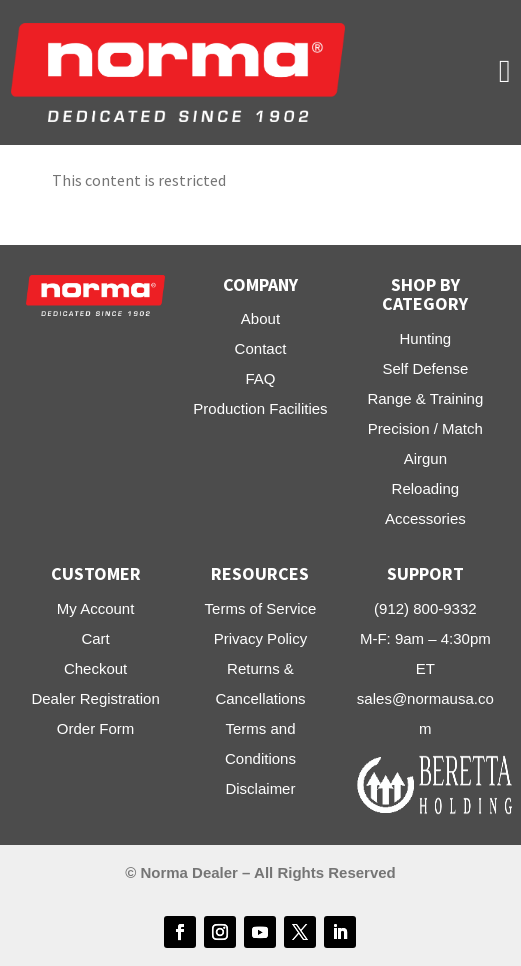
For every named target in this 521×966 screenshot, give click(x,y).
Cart (95, 638)
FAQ (260, 378)
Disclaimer (260, 788)
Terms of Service (261, 608)
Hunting (425, 338)
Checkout (95, 668)
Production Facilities (260, 408)
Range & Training (425, 398)
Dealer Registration (95, 698)
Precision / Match (425, 428)
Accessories (425, 518)
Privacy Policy (260, 638)
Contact (261, 348)
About (260, 318)
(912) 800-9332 (425, 608)
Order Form (96, 728)
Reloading (426, 488)
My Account (96, 608)
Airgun (425, 458)
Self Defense (425, 368)
